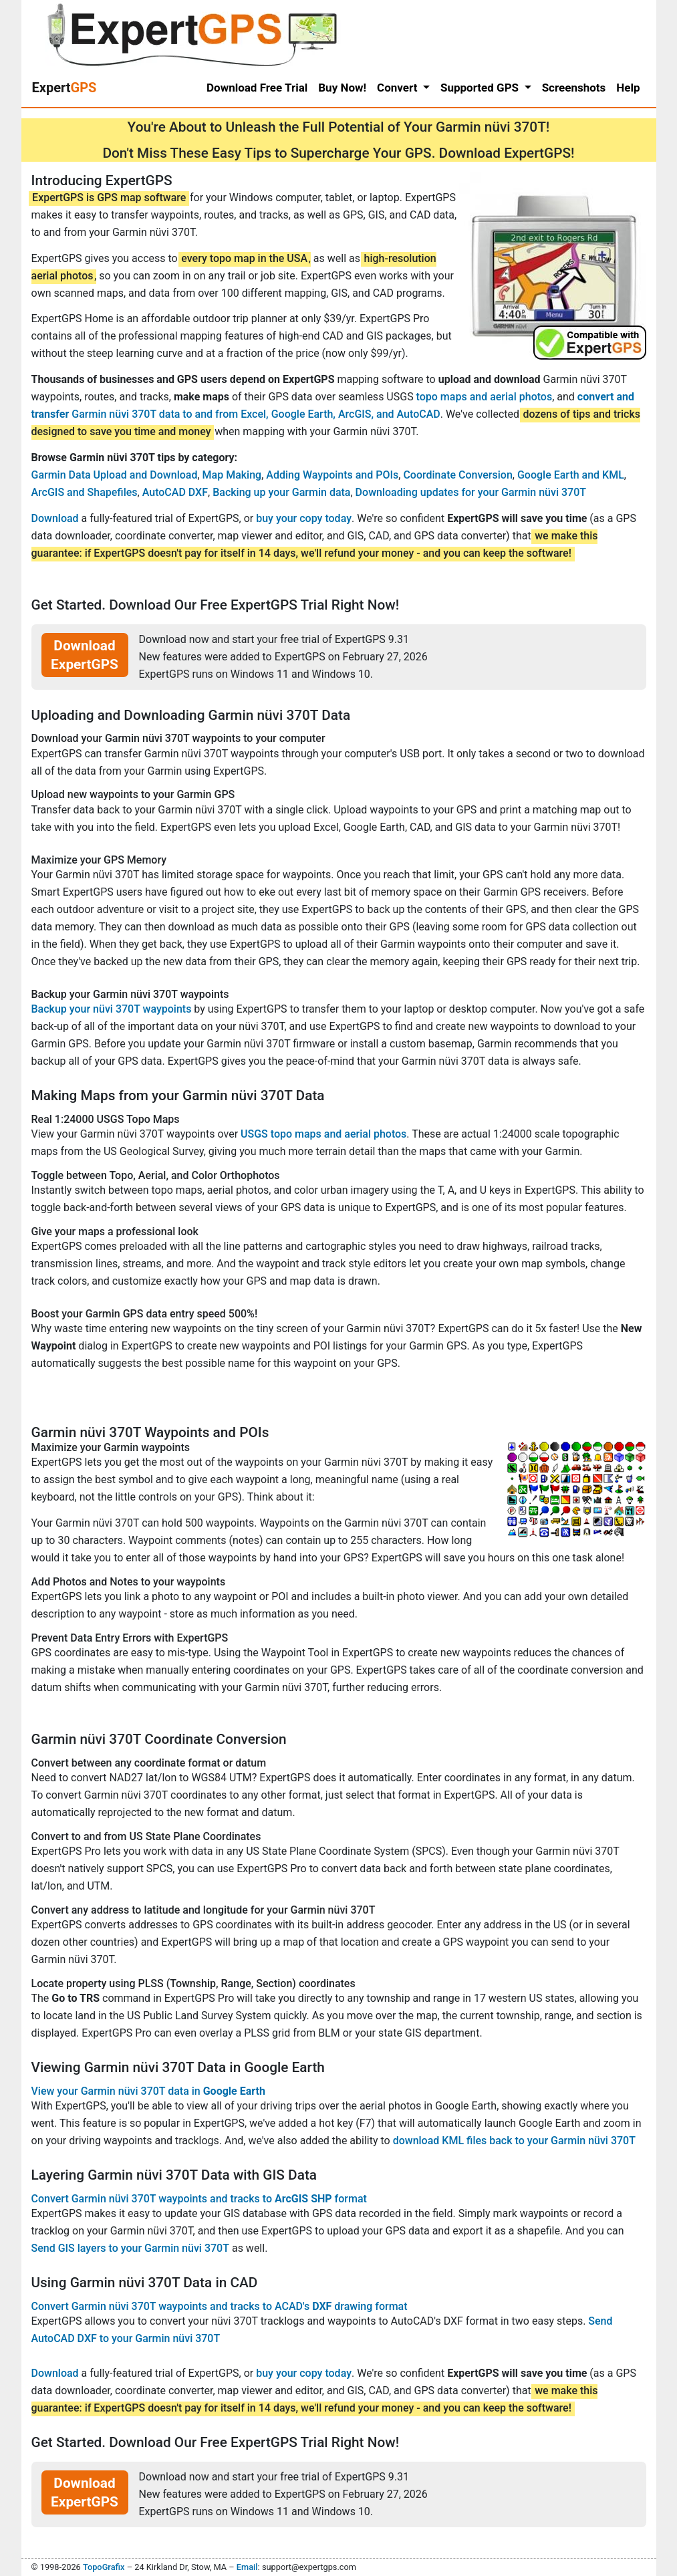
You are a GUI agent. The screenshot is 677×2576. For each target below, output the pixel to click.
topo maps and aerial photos (484, 396)
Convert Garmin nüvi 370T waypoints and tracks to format (199, 2198)
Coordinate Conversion (457, 475)
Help (628, 87)
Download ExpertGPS (84, 655)
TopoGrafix (103, 2567)
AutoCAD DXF (175, 492)
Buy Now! (342, 87)
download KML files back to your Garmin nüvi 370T (514, 2140)
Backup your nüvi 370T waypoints (111, 1009)
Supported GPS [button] (480, 87)
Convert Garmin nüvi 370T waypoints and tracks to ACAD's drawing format (219, 2306)
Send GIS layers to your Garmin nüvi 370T (130, 2248)
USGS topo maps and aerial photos (323, 1134)
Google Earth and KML (570, 475)
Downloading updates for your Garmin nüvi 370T (471, 492)
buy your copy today (304, 518)
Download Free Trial (257, 87)
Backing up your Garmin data (281, 492)
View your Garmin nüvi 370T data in (148, 2091)
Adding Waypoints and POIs (332, 475)
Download (55, 518)
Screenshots (574, 87)
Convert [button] (398, 87)
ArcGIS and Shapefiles (84, 492)
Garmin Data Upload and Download (114, 475)
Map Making (232, 475)
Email (247, 2567)
